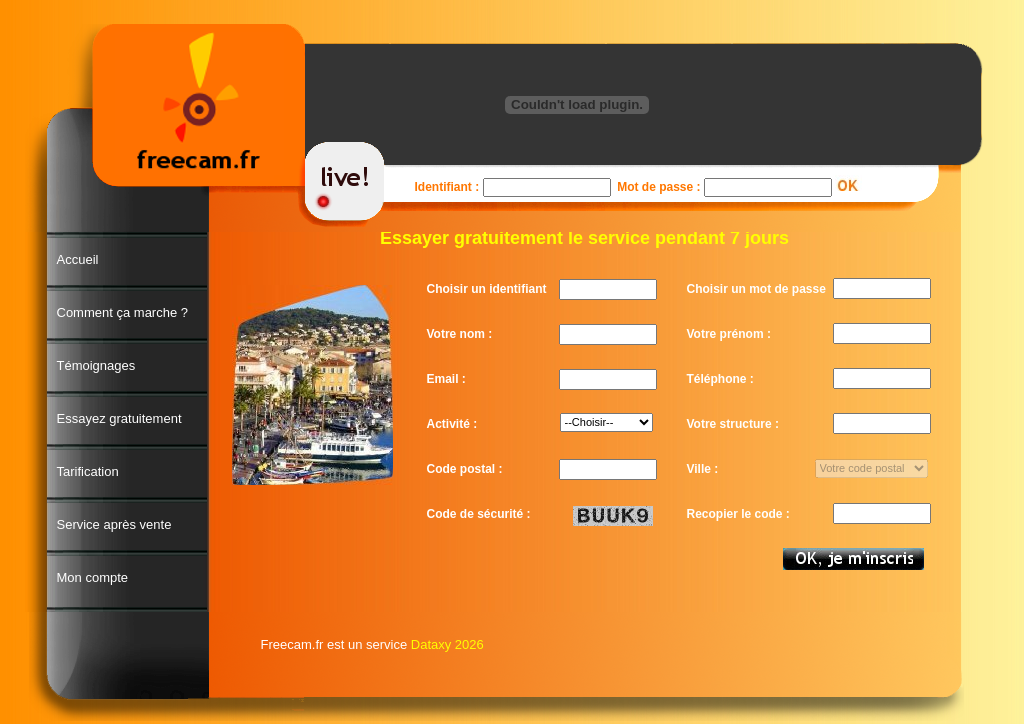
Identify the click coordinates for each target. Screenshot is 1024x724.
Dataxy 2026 (447, 644)
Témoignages (96, 365)
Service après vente (114, 524)
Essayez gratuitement (119, 418)
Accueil (78, 259)
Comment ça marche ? (123, 312)
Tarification (88, 471)
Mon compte (93, 577)
